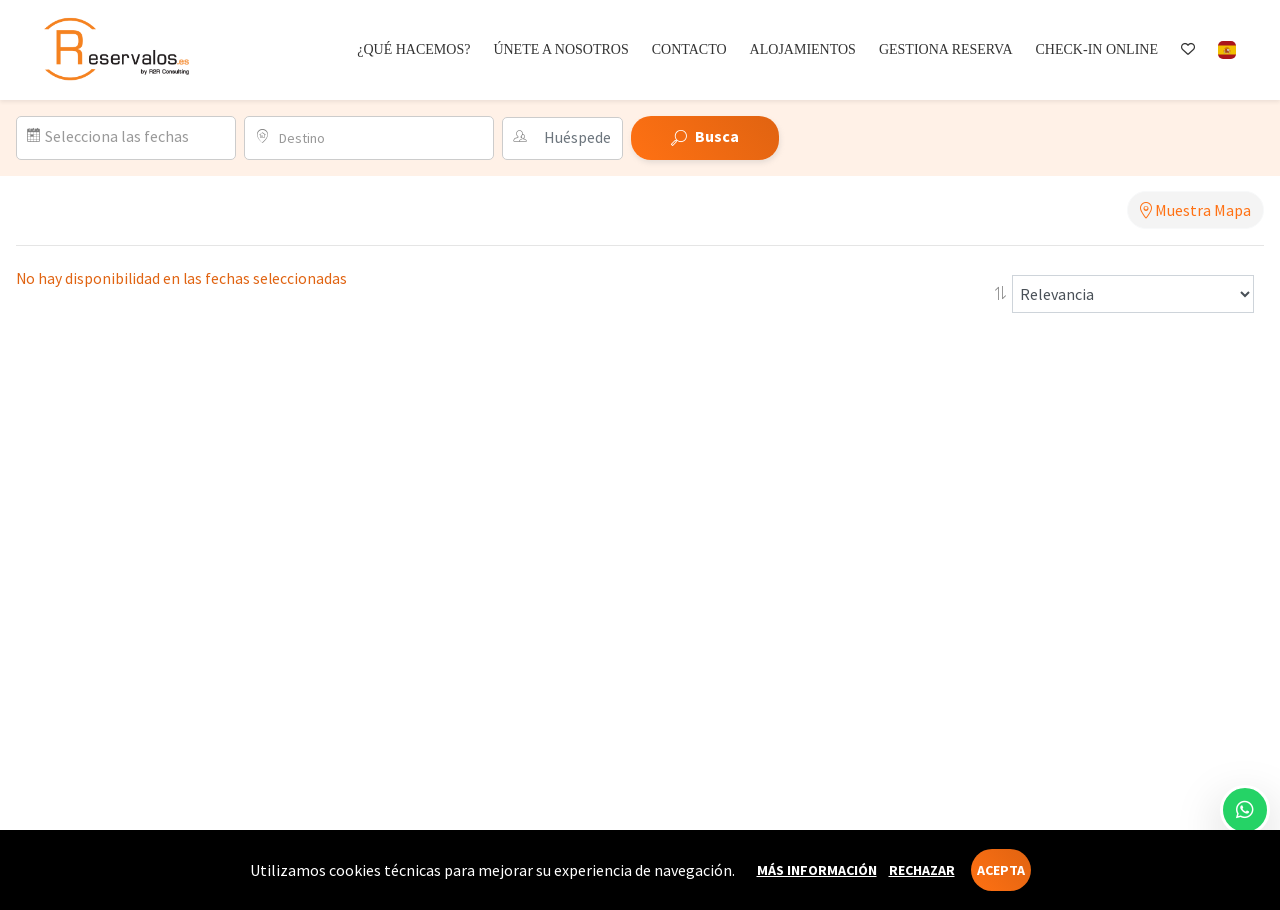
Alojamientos (803, 49)
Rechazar (922, 870)
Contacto (689, 49)
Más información (817, 870)
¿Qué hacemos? (413, 49)
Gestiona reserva (946, 49)
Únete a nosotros (560, 49)
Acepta (1001, 870)
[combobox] (379, 138)
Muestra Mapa (1195, 210)
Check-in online (1097, 49)
